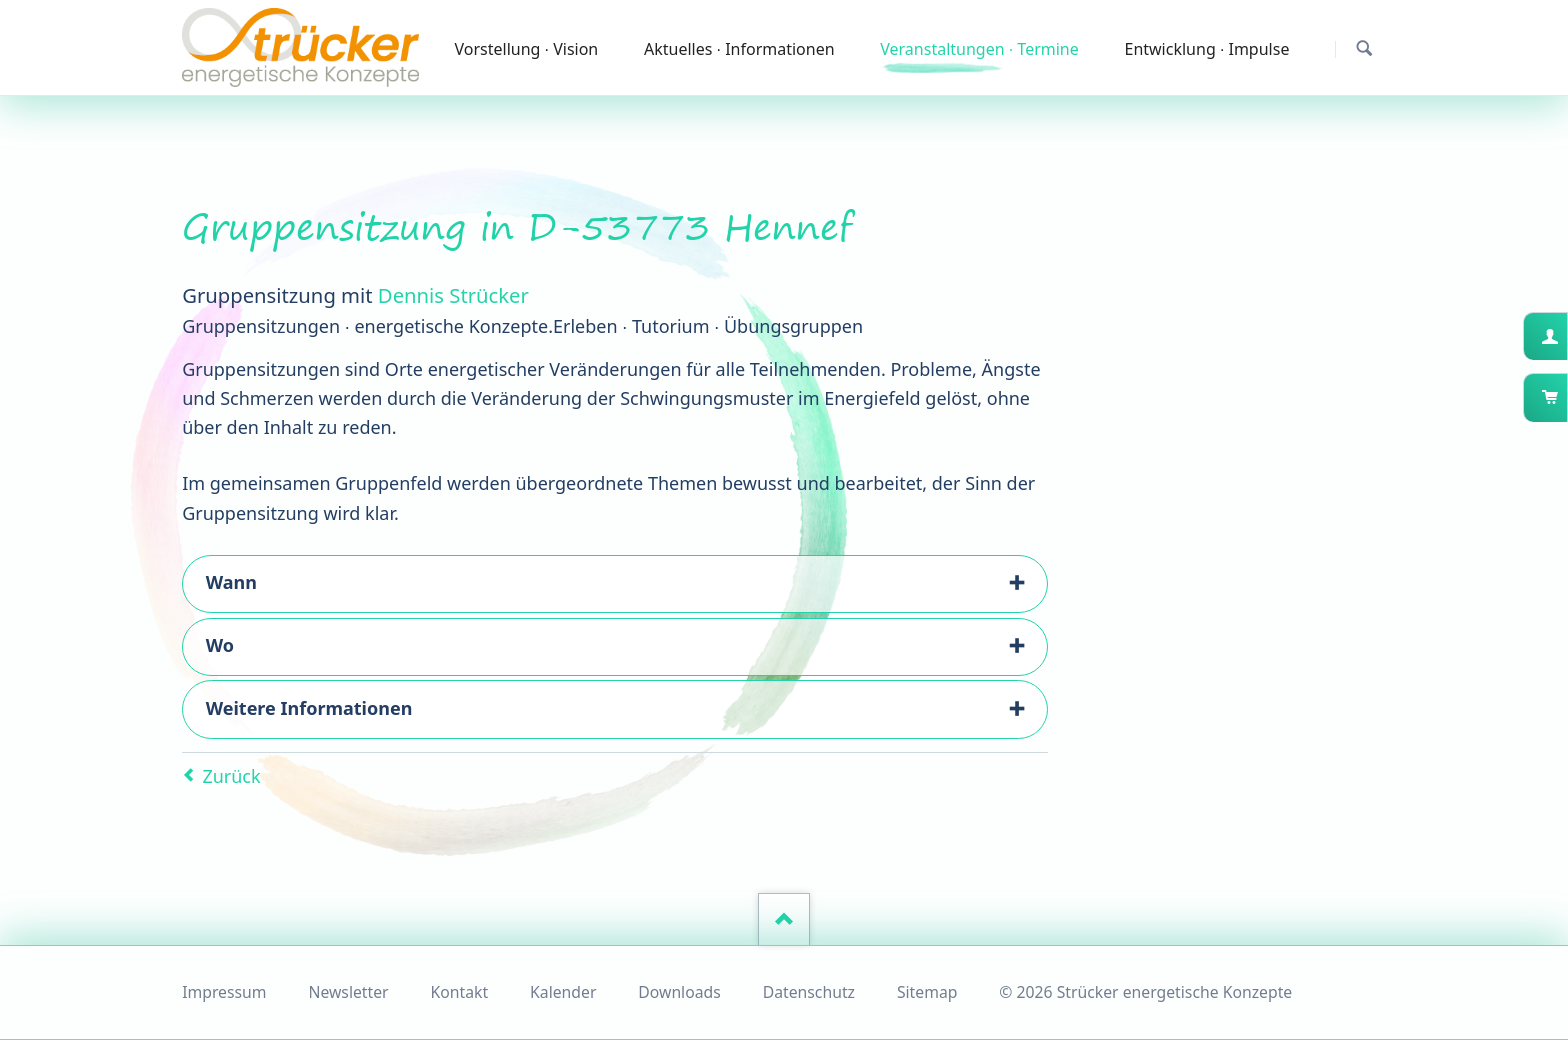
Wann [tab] (231, 582)
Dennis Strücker (453, 295)
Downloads (679, 992)
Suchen (1364, 48)
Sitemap (927, 992)
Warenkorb (1565, 397)
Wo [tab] (220, 645)
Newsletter (348, 992)
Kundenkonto (1565, 336)
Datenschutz (809, 992)
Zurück (231, 776)
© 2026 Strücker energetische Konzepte (1145, 992)
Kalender (563, 992)
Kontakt (460, 992)
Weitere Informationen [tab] (309, 708)
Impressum (224, 992)
